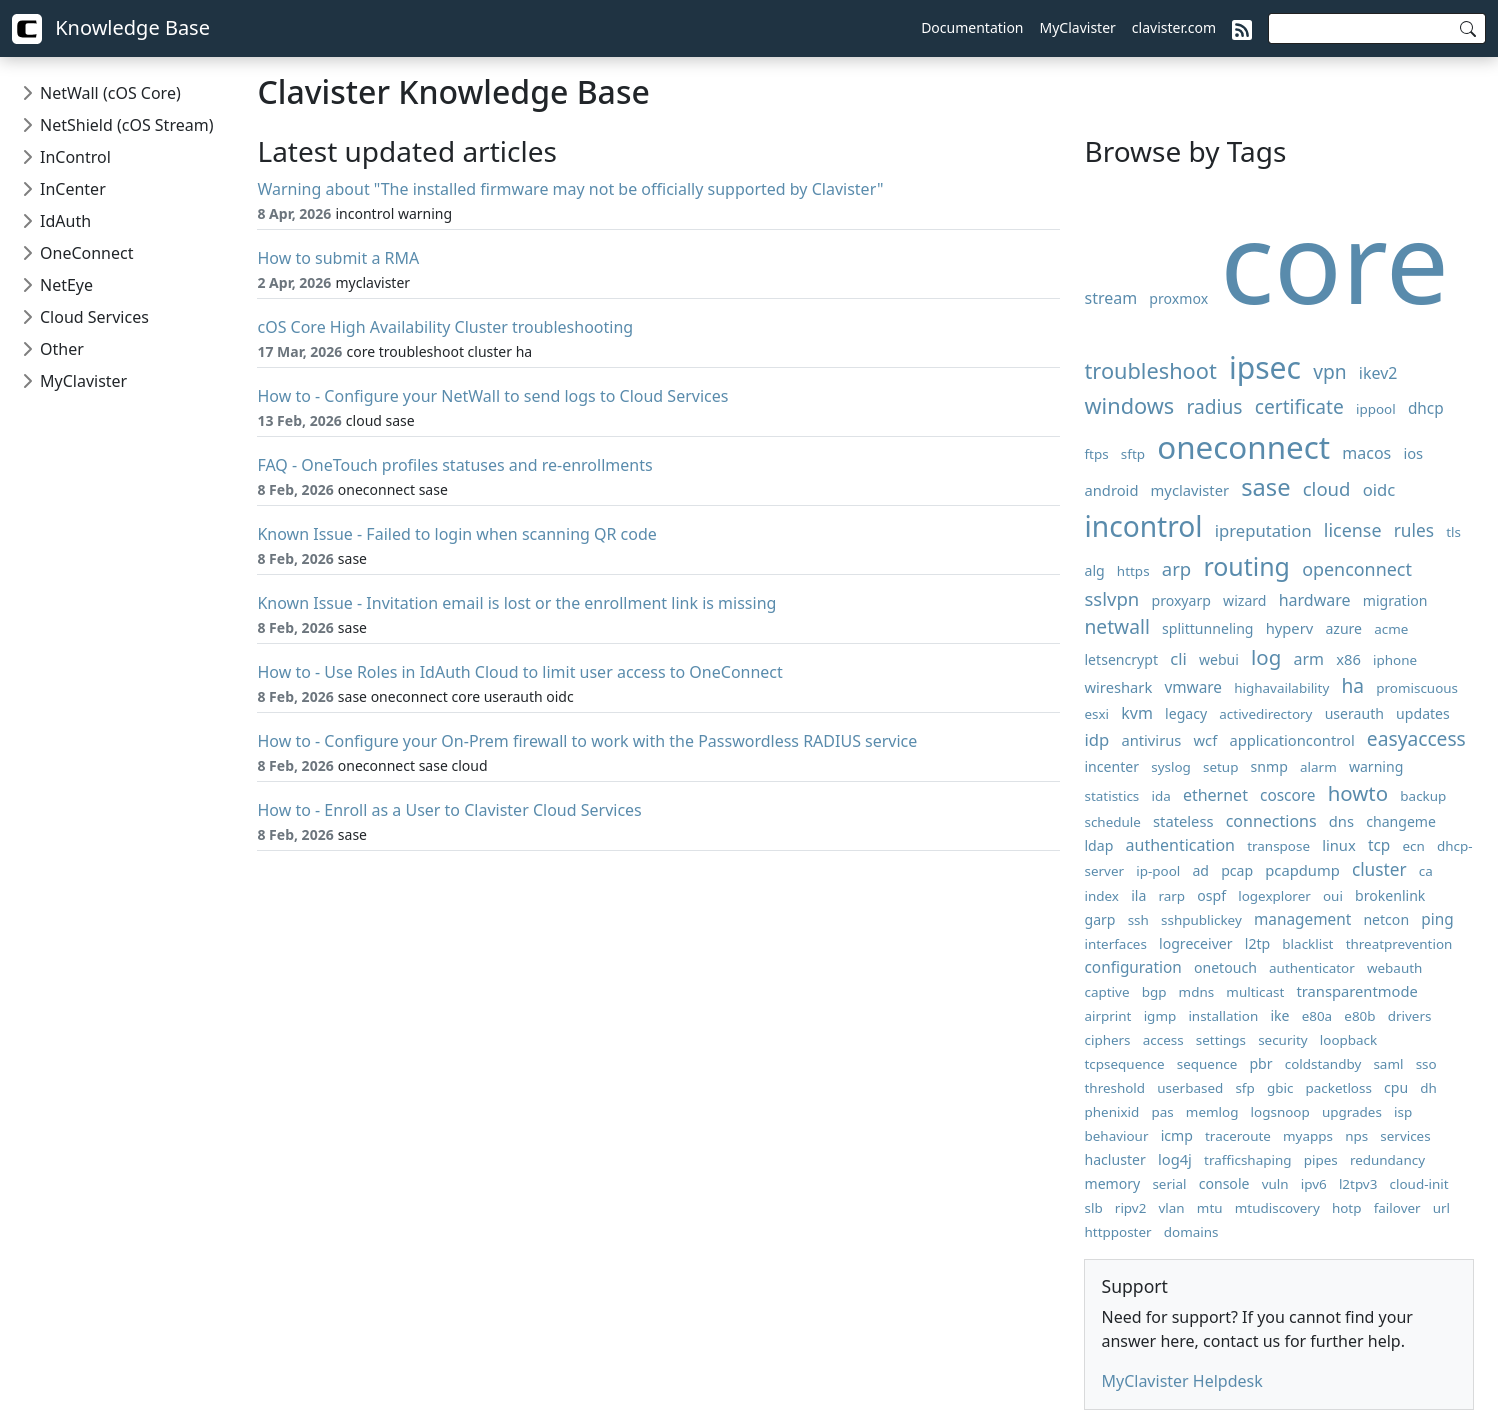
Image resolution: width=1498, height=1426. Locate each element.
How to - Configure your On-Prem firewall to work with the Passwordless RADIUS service (587, 741)
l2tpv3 (1358, 1184)
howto (1358, 793)
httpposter (1117, 1232)
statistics (1111, 796)
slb (1093, 1208)
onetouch (1225, 967)
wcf (1206, 740)
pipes (1321, 1160)
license (1353, 530)
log (1266, 657)
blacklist (1307, 944)
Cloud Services (94, 317)
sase (1265, 487)
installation (1223, 1016)
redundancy (1387, 1160)
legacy (1186, 713)
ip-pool (1158, 871)
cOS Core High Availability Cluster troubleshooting (445, 327)
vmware (1193, 687)
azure (1343, 628)
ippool (1376, 409)
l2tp (1257, 943)
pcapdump (1302, 870)
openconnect (1357, 569)
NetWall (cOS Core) (110, 93)
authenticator (1312, 968)
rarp (1171, 896)
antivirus (1151, 740)
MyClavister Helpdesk (1181, 1381)
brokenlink (1390, 895)
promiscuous (1417, 688)
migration (1395, 600)
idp (1096, 739)
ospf (1211, 895)
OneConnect (86, 253)
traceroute (1238, 1136)
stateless (1183, 821)
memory (1112, 1183)
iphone (1395, 660)
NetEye (66, 285)
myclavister (1190, 490)
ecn (1413, 846)
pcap (1237, 870)
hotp (1347, 1208)
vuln (1275, 1184)
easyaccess (1416, 738)
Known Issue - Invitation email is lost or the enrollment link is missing (516, 603)
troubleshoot (1150, 370)
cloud (1327, 488)
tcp (1379, 845)
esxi (1096, 714)
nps (1356, 1136)
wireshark (1118, 687)
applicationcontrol (1291, 740)
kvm (1137, 713)
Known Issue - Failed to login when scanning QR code (456, 534)
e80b (1359, 1016)
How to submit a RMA (338, 258)
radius (1214, 406)
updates (1423, 713)
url (1441, 1208)
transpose (1278, 846)
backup (1423, 796)
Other (62, 349)
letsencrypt (1121, 659)
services (1405, 1136)
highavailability (1281, 688)
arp (1176, 568)
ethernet (1215, 795)
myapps (1308, 1136)
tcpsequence (1124, 1064)
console (1224, 1183)
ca (1426, 871)
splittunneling (1208, 628)
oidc (1379, 489)
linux (1339, 845)
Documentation (972, 27)
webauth (1394, 968)
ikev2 (1378, 373)
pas (1162, 1112)
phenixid (1111, 1112)
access (1163, 1040)
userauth (1354, 713)
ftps (1096, 454)
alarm (1318, 767)
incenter (1111, 766)
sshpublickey (1201, 920)
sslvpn (1111, 598)
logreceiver (1196, 943)
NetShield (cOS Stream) (126, 125)
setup (1220, 767)
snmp (1269, 766)
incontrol (1143, 526)
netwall (1116, 626)
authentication (1180, 845)
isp (1403, 1112)
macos (1366, 453)
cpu (1396, 1087)
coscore (1287, 795)
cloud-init (1419, 1184)
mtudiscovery (1277, 1208)
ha (1352, 685)
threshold (1114, 1088)
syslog (1171, 767)
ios (1413, 453)
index (1101, 896)
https (1133, 571)
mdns (1197, 992)
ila (1138, 895)
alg (1094, 570)
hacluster (1114, 1159)
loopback (1348, 1040)
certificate (1299, 406)
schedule (1112, 822)
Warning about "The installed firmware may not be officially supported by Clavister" (570, 189)
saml (1388, 1064)
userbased (1190, 1088)
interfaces (1115, 944)
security (1283, 1040)
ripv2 (1131, 1208)
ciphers (1107, 1040)
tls (1453, 532)
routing (1246, 566)
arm (1309, 659)
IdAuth (65, 221)
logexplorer (1274, 896)
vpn (1329, 371)
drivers (1410, 1016)
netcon (1386, 919)
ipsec (1265, 367)
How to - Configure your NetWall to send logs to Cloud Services (492, 396)
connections (1271, 821)
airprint (1107, 1016)
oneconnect (1243, 446)
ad (1200, 870)
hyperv (1290, 628)
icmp (1177, 1135)
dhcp (1426, 408)
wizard (1244, 600)
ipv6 (1314, 1184)
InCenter (73, 189)
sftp (1133, 454)
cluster (1379, 869)
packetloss (1339, 1088)
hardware (1315, 600)
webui (1219, 659)
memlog (1212, 1112)
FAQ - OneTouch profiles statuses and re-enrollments (454, 465)
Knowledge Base (111, 29)
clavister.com (1174, 27)
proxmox (1178, 298)
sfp (1244, 1088)
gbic (1280, 1088)
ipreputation (1263, 530)
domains (1191, 1232)
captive (1106, 992)
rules (1414, 530)
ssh (1138, 920)
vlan (1172, 1208)
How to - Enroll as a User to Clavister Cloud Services (449, 810)
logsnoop (1280, 1112)
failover (1397, 1208)
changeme (1401, 821)
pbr (1260, 1063)
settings (1221, 1040)
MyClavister (1078, 27)
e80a (1317, 1016)
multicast (1255, 992)
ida (1160, 796)
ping (1437, 919)
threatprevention (1399, 944)
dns (1341, 821)
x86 (1348, 659)
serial (1169, 1184)
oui (1333, 896)
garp (1099, 919)
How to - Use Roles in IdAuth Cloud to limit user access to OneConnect (519, 672)
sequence (1207, 1064)
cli (1178, 658)
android (1111, 490)
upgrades (1352, 1112)
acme (1391, 629)
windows (1129, 405)
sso (1426, 1064)
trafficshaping (1247, 1160)
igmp (1160, 1016)
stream (1110, 298)
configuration (1132, 967)
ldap (1098, 845)
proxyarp (1181, 600)
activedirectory (1265, 714)
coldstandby (1323, 1064)
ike (1279, 1015)
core (1334, 260)
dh (1428, 1088)
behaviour (1116, 1136)
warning (1376, 766)
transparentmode (1356, 991)
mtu (1210, 1208)
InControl (75, 157)
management (1302, 919)
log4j (1175, 1159)
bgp (1154, 992)
